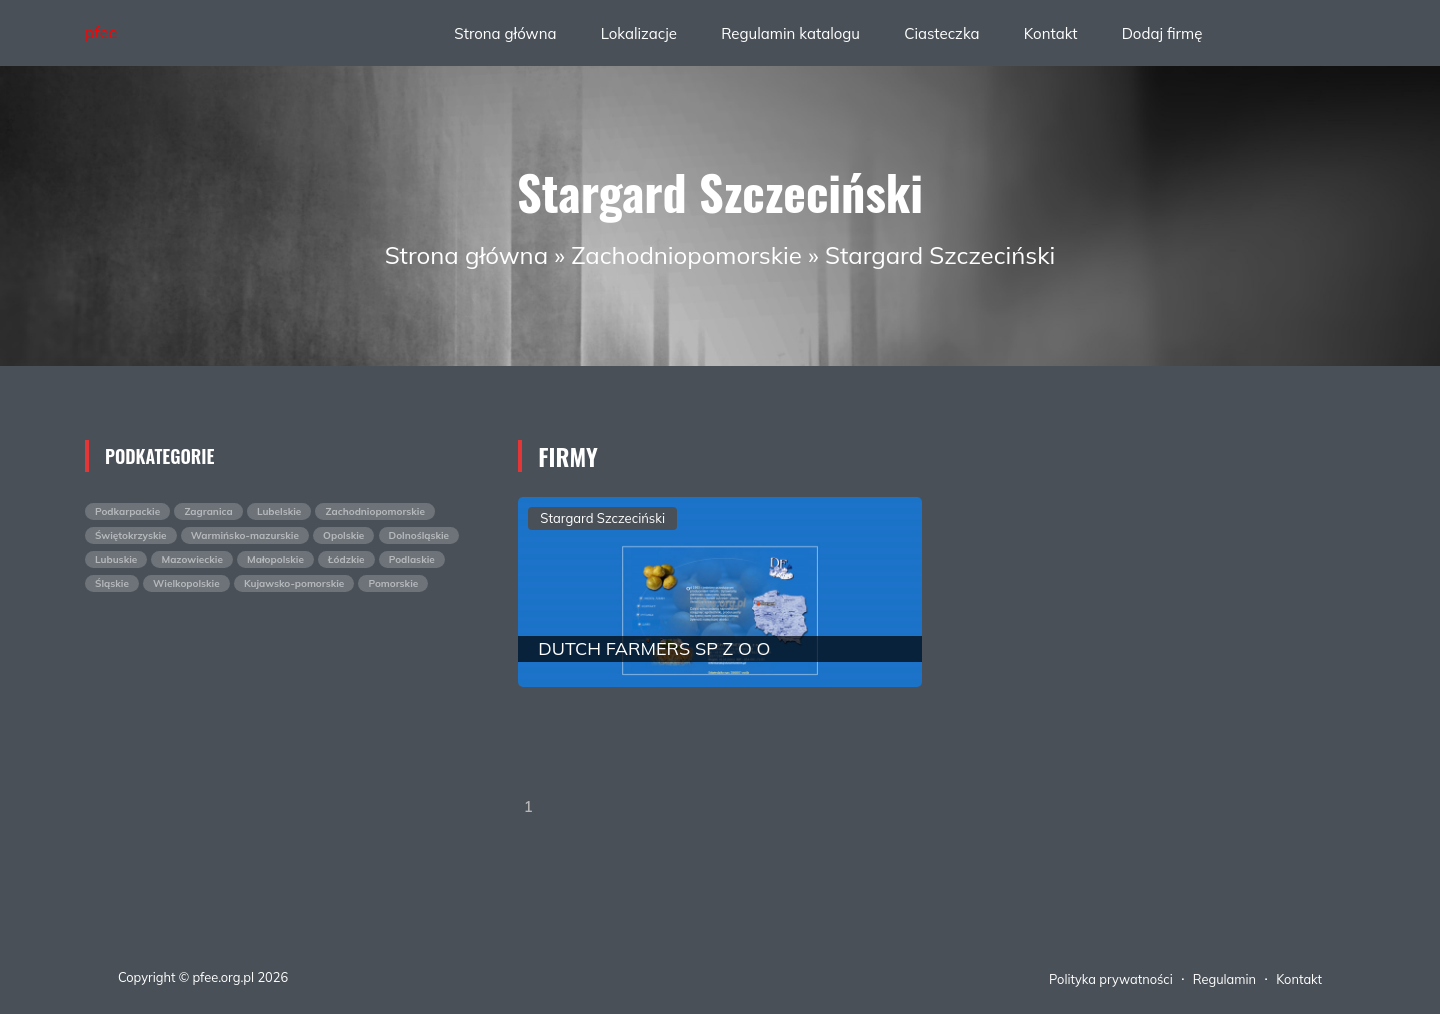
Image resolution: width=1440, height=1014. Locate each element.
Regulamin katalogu (790, 33)
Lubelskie (279, 511)
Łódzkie (346, 559)
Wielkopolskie (186, 583)
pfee (101, 32)
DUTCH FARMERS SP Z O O (654, 648)
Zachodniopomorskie (686, 255)
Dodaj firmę (1162, 33)
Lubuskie (116, 559)
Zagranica (208, 511)
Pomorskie (393, 583)
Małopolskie (275, 559)
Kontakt (1051, 33)
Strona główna (505, 33)
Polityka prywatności (1111, 979)
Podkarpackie (127, 511)
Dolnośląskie (419, 535)
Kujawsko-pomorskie (294, 583)
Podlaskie (412, 559)
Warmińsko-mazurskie (245, 535)
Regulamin (1224, 979)
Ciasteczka (941, 33)
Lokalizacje (639, 33)
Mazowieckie (191, 559)
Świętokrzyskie (131, 535)
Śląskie (112, 583)
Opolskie (343, 535)
